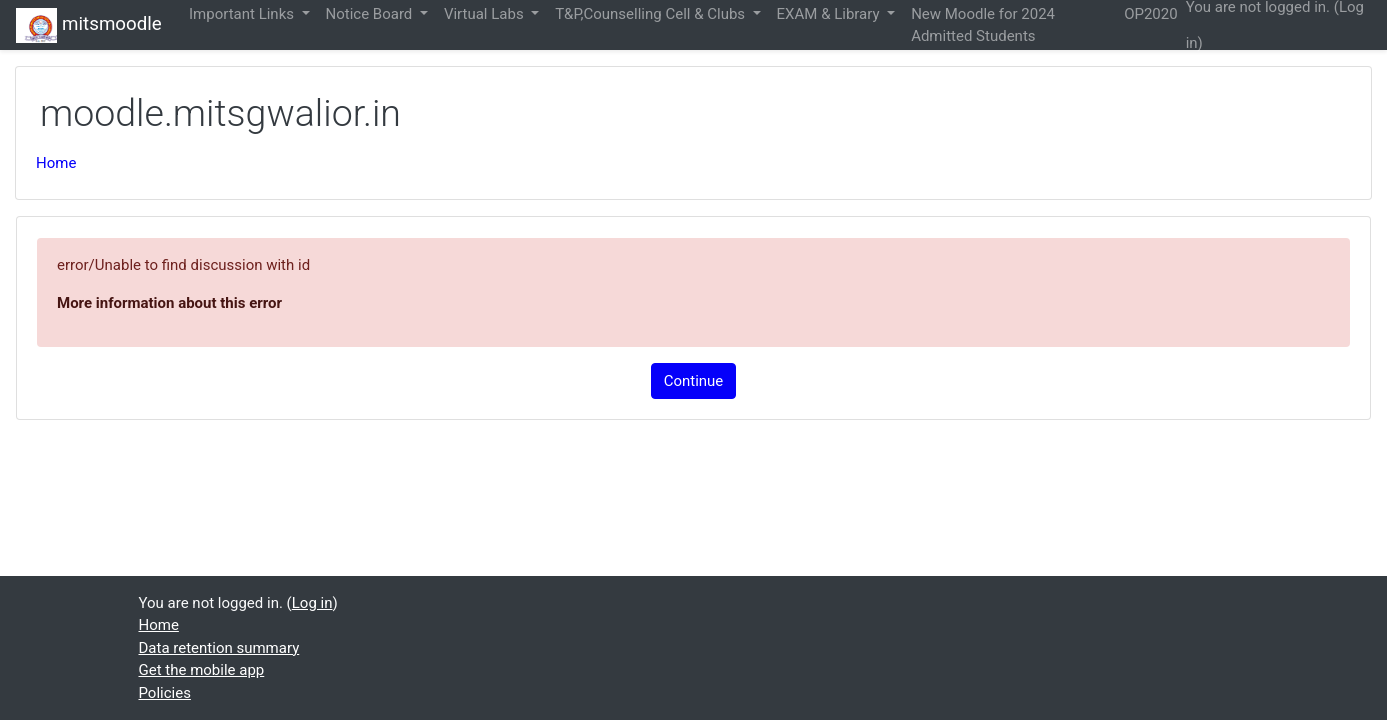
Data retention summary (219, 648)
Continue (694, 381)
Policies (165, 693)
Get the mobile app (202, 670)
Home (56, 163)
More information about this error (169, 303)
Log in (312, 603)
